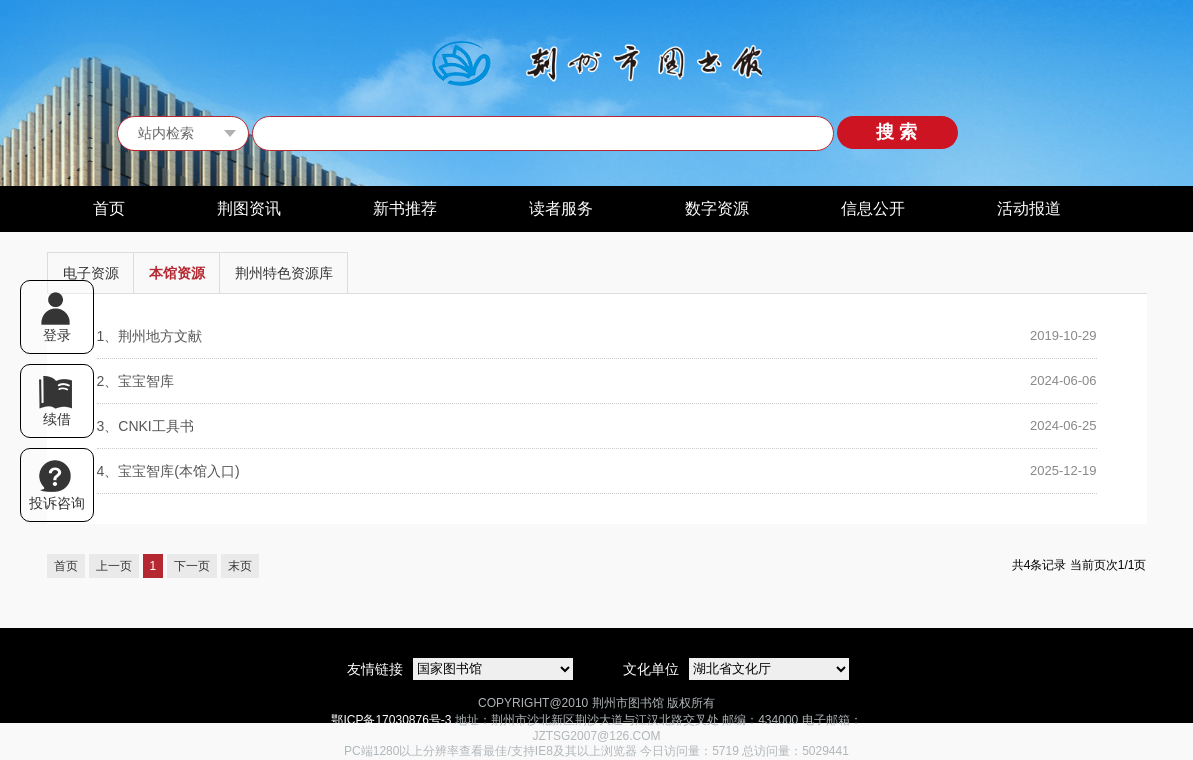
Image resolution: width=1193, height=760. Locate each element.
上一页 (114, 566)
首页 (109, 208)
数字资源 (717, 208)
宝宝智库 (136, 381)
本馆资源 (177, 273)
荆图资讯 (249, 208)
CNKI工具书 (145, 426)
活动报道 (1029, 208)
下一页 (192, 566)
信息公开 (873, 208)
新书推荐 (405, 208)
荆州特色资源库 (284, 273)
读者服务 (561, 208)
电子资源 (91, 273)
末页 (240, 566)
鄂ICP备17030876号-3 (391, 720)
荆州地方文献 (150, 336)
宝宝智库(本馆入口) (168, 471)
